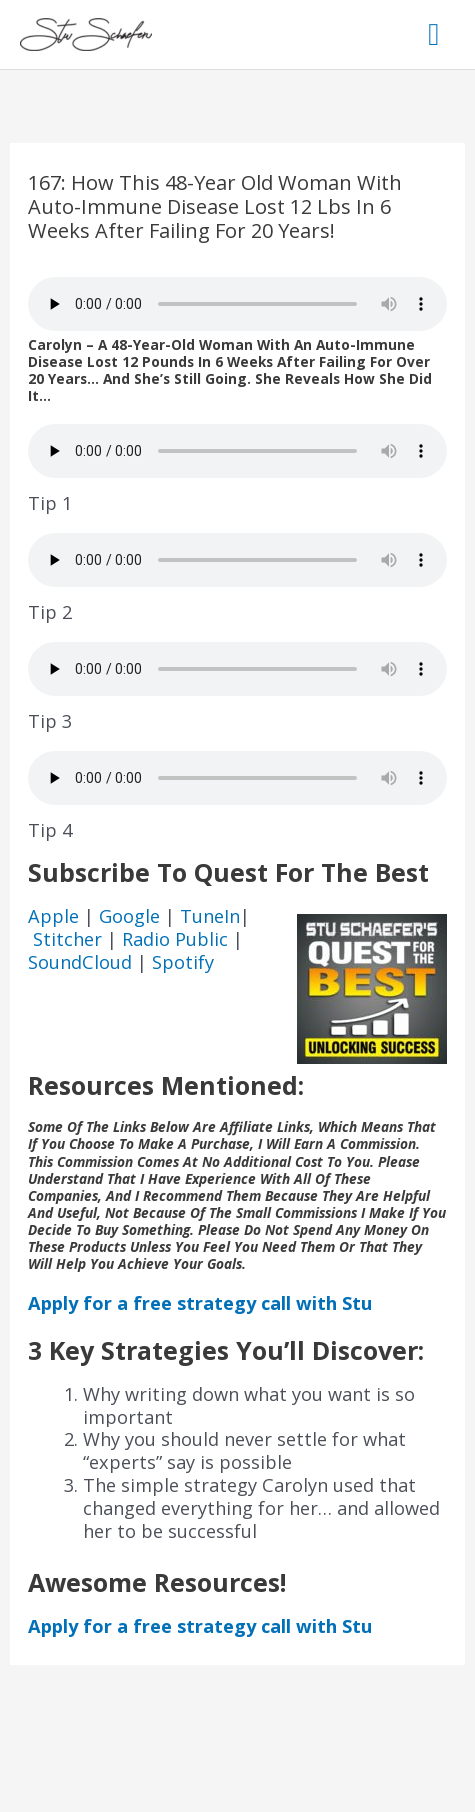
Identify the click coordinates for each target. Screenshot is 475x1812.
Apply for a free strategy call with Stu (200, 1303)
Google (132, 916)
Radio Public (175, 939)
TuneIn (210, 916)
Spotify (183, 962)
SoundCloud (80, 962)
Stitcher (70, 939)
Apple (56, 916)
